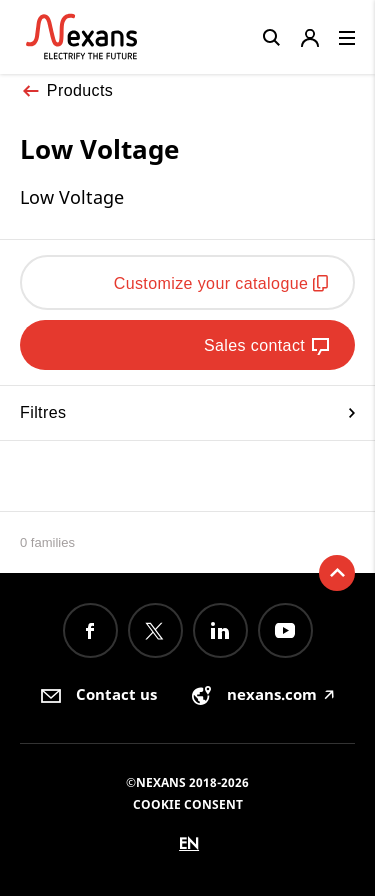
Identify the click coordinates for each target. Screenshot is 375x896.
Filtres (187, 412)
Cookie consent (188, 804)
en (189, 843)
